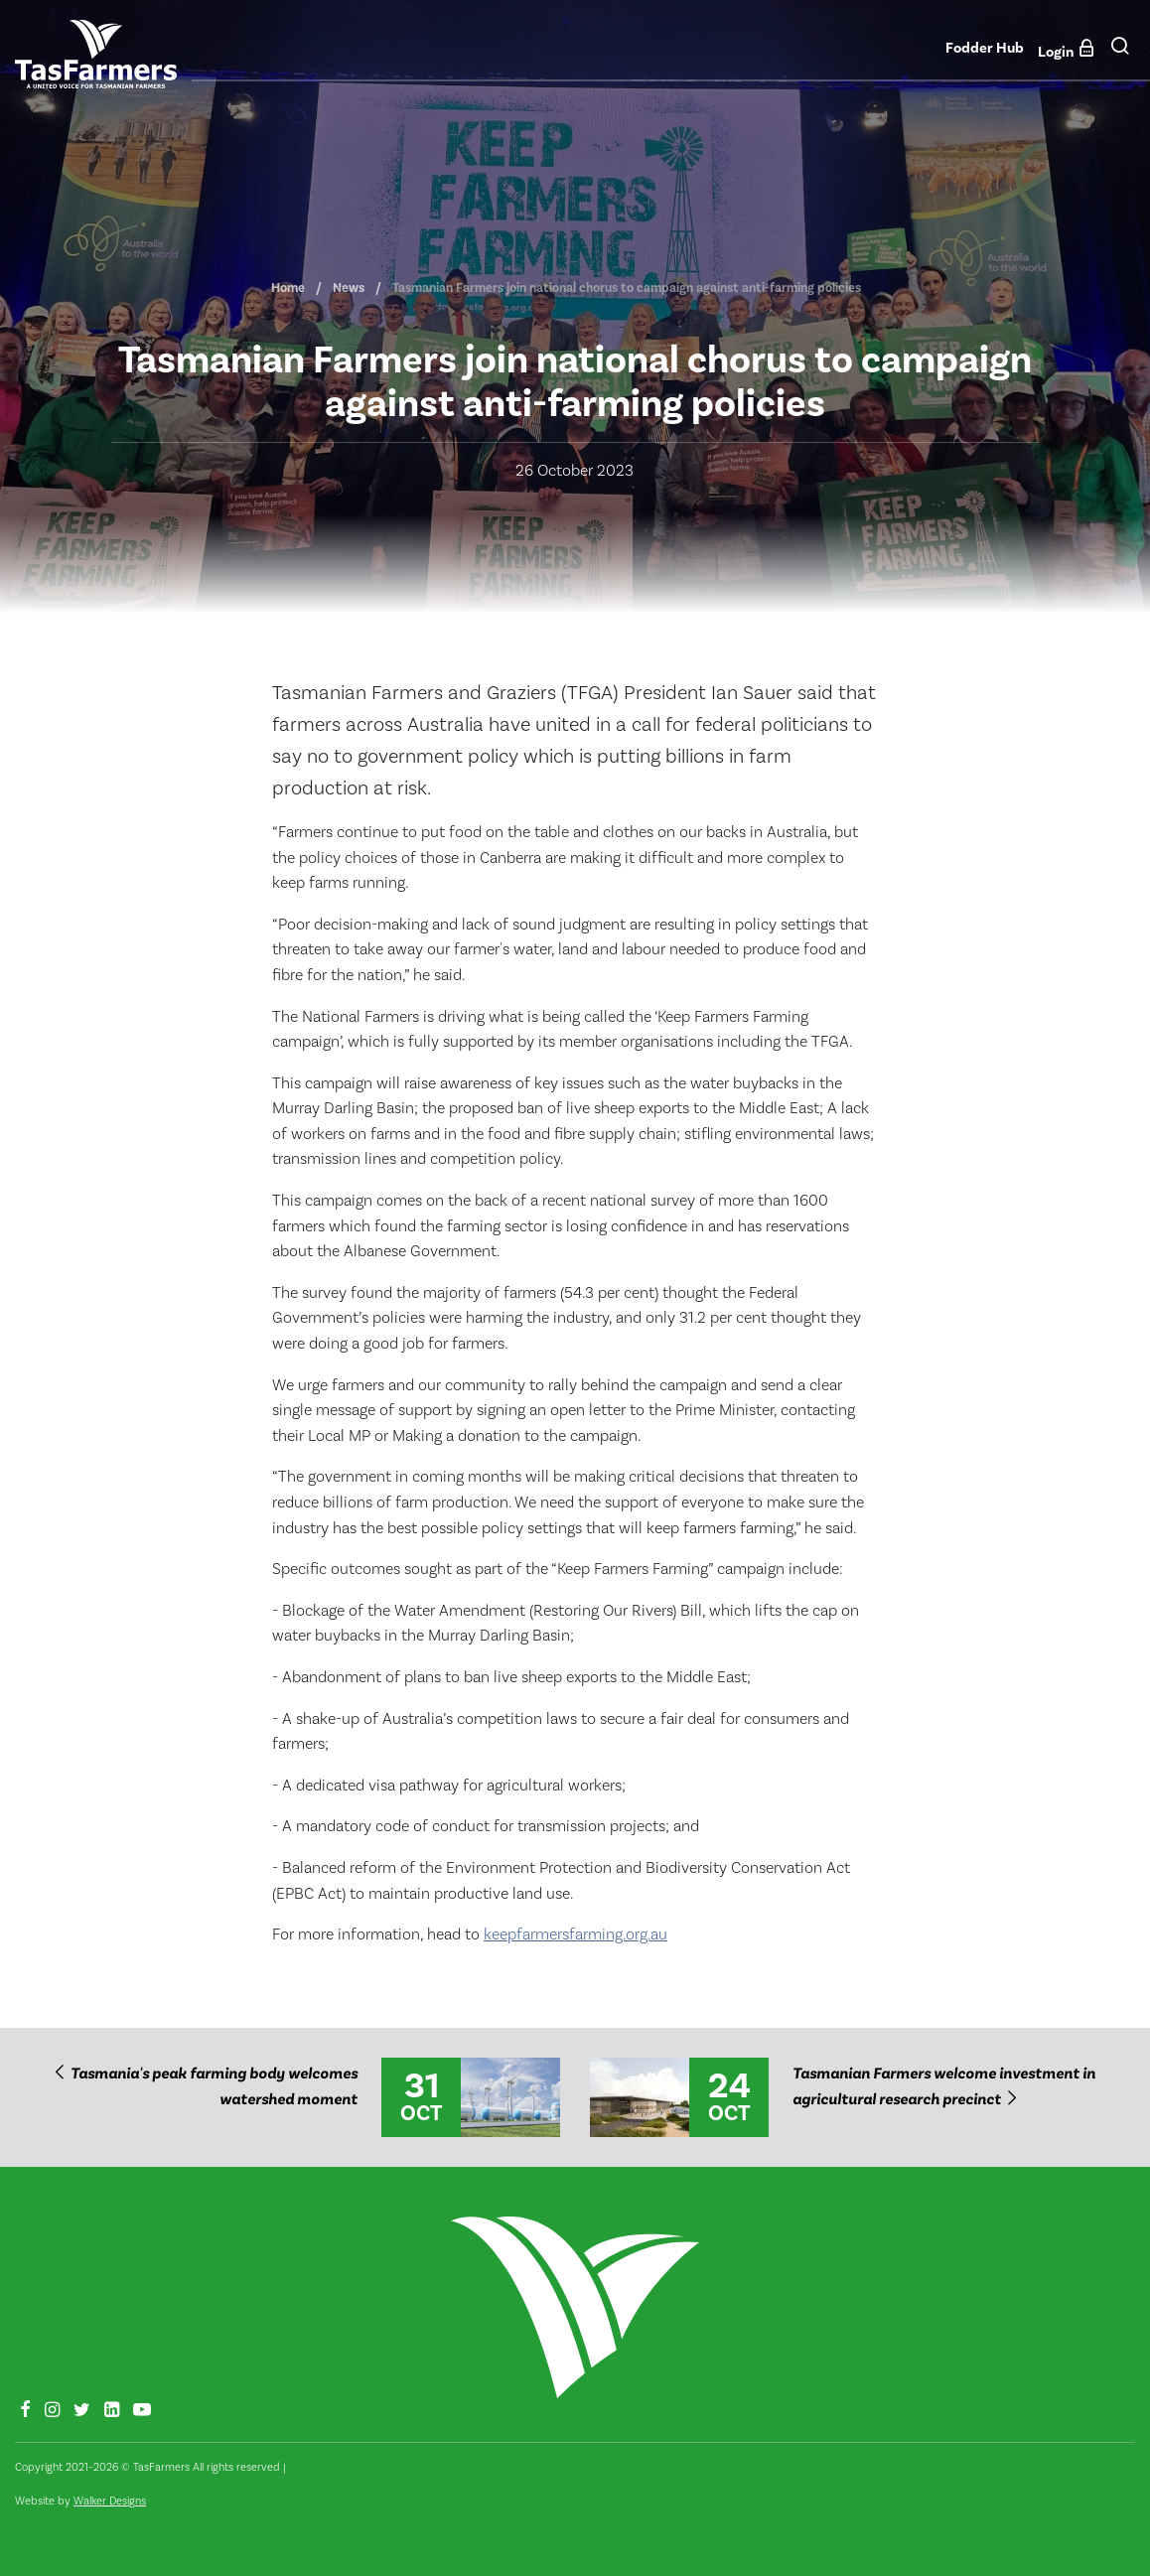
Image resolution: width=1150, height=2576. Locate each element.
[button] (1119, 53)
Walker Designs (109, 2501)
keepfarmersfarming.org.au (575, 1934)
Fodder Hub (984, 48)
